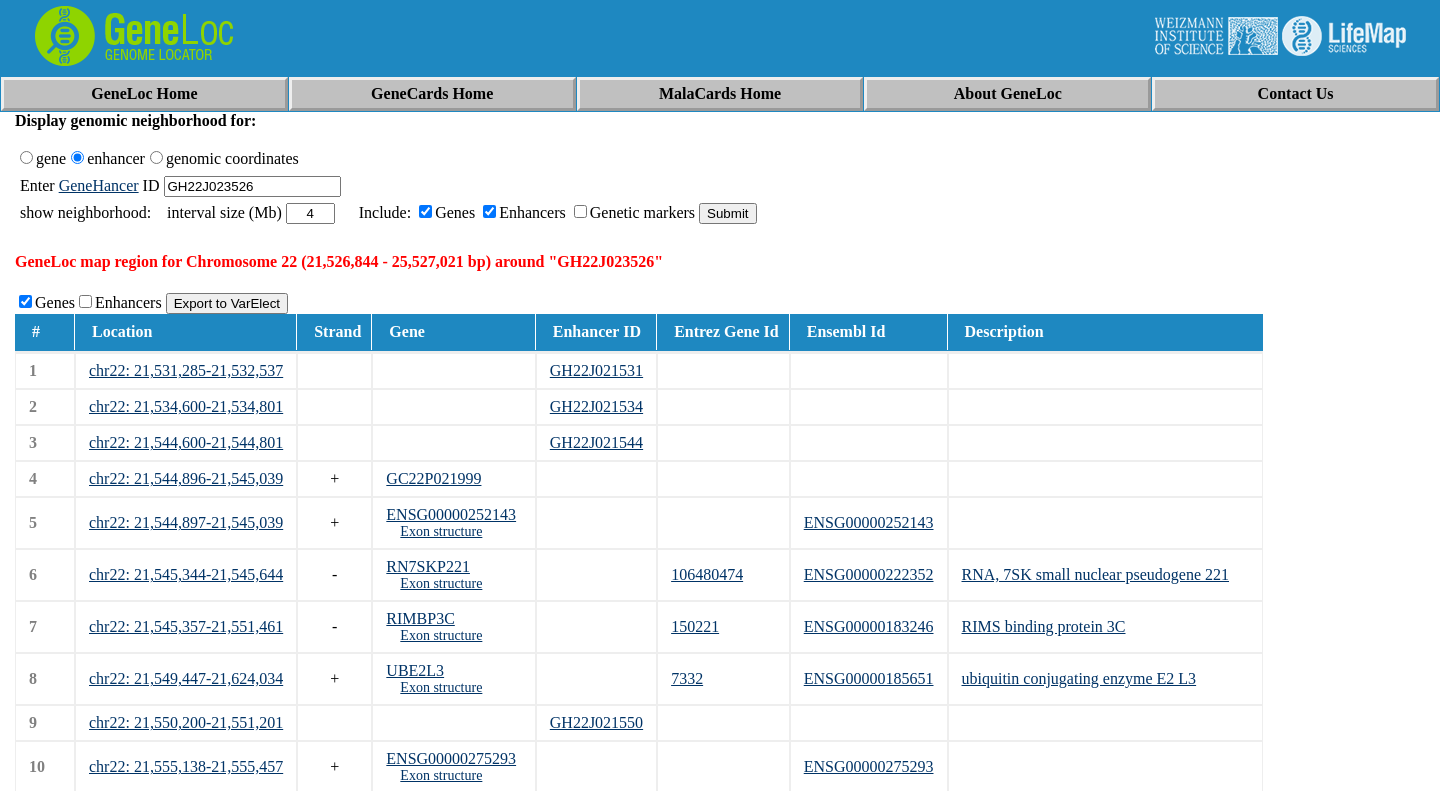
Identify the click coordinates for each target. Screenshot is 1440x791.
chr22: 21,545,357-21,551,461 (186, 626)
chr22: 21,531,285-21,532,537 (186, 370)
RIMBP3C (420, 618)
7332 (687, 678)
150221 (695, 626)
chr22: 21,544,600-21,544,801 (186, 442)
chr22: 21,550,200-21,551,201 (186, 722)
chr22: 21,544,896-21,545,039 (186, 478)
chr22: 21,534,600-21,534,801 (186, 406)
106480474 (707, 574)
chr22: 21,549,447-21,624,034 (186, 678)
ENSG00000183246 (869, 626)
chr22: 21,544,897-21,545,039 (186, 522)
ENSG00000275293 (451, 758)
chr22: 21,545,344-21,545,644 (186, 574)
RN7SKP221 (428, 566)
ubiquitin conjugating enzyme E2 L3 (1079, 678)
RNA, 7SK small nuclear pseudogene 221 (1096, 574)
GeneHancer (99, 185)
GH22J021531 (596, 370)
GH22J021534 (596, 406)
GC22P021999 (433, 478)
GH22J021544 (596, 442)
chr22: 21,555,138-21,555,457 (186, 766)
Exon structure (441, 531)
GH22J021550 (596, 722)
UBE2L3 (415, 670)
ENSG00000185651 (869, 678)
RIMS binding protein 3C (1044, 626)
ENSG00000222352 (869, 574)
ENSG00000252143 (451, 514)
